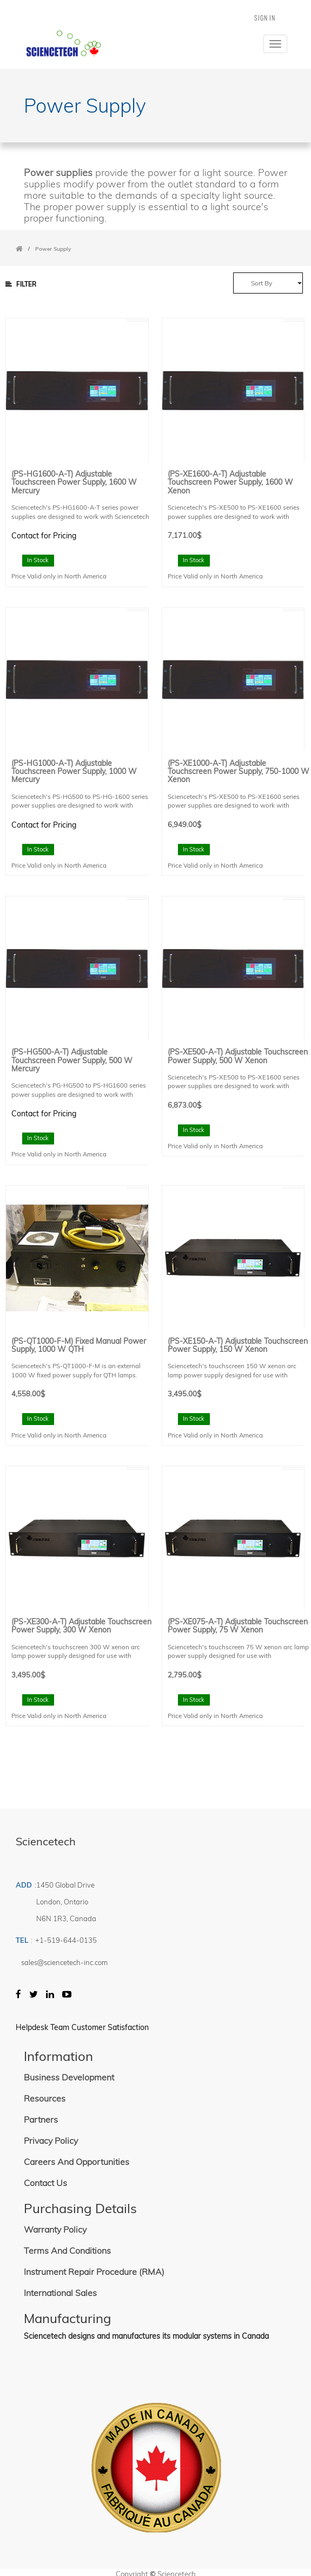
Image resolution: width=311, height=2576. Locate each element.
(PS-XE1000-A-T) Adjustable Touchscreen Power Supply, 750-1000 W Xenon (238, 771)
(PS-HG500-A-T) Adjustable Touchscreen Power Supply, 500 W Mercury (72, 1060)
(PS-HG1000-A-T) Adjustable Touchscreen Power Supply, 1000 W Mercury (74, 771)
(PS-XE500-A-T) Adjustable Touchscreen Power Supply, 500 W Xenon (238, 1056)
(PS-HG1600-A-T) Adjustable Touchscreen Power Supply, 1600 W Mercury (74, 482)
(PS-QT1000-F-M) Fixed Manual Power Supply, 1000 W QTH (78, 1345)
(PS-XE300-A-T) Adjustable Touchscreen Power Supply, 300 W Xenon (81, 1626)
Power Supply (53, 248)
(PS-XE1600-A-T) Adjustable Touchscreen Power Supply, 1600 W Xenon (230, 482)
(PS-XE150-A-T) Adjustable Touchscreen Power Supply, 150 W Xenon (238, 1345)
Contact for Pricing (43, 536)
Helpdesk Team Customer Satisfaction (82, 2027)
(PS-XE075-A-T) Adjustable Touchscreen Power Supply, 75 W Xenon (238, 1626)
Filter (20, 284)
